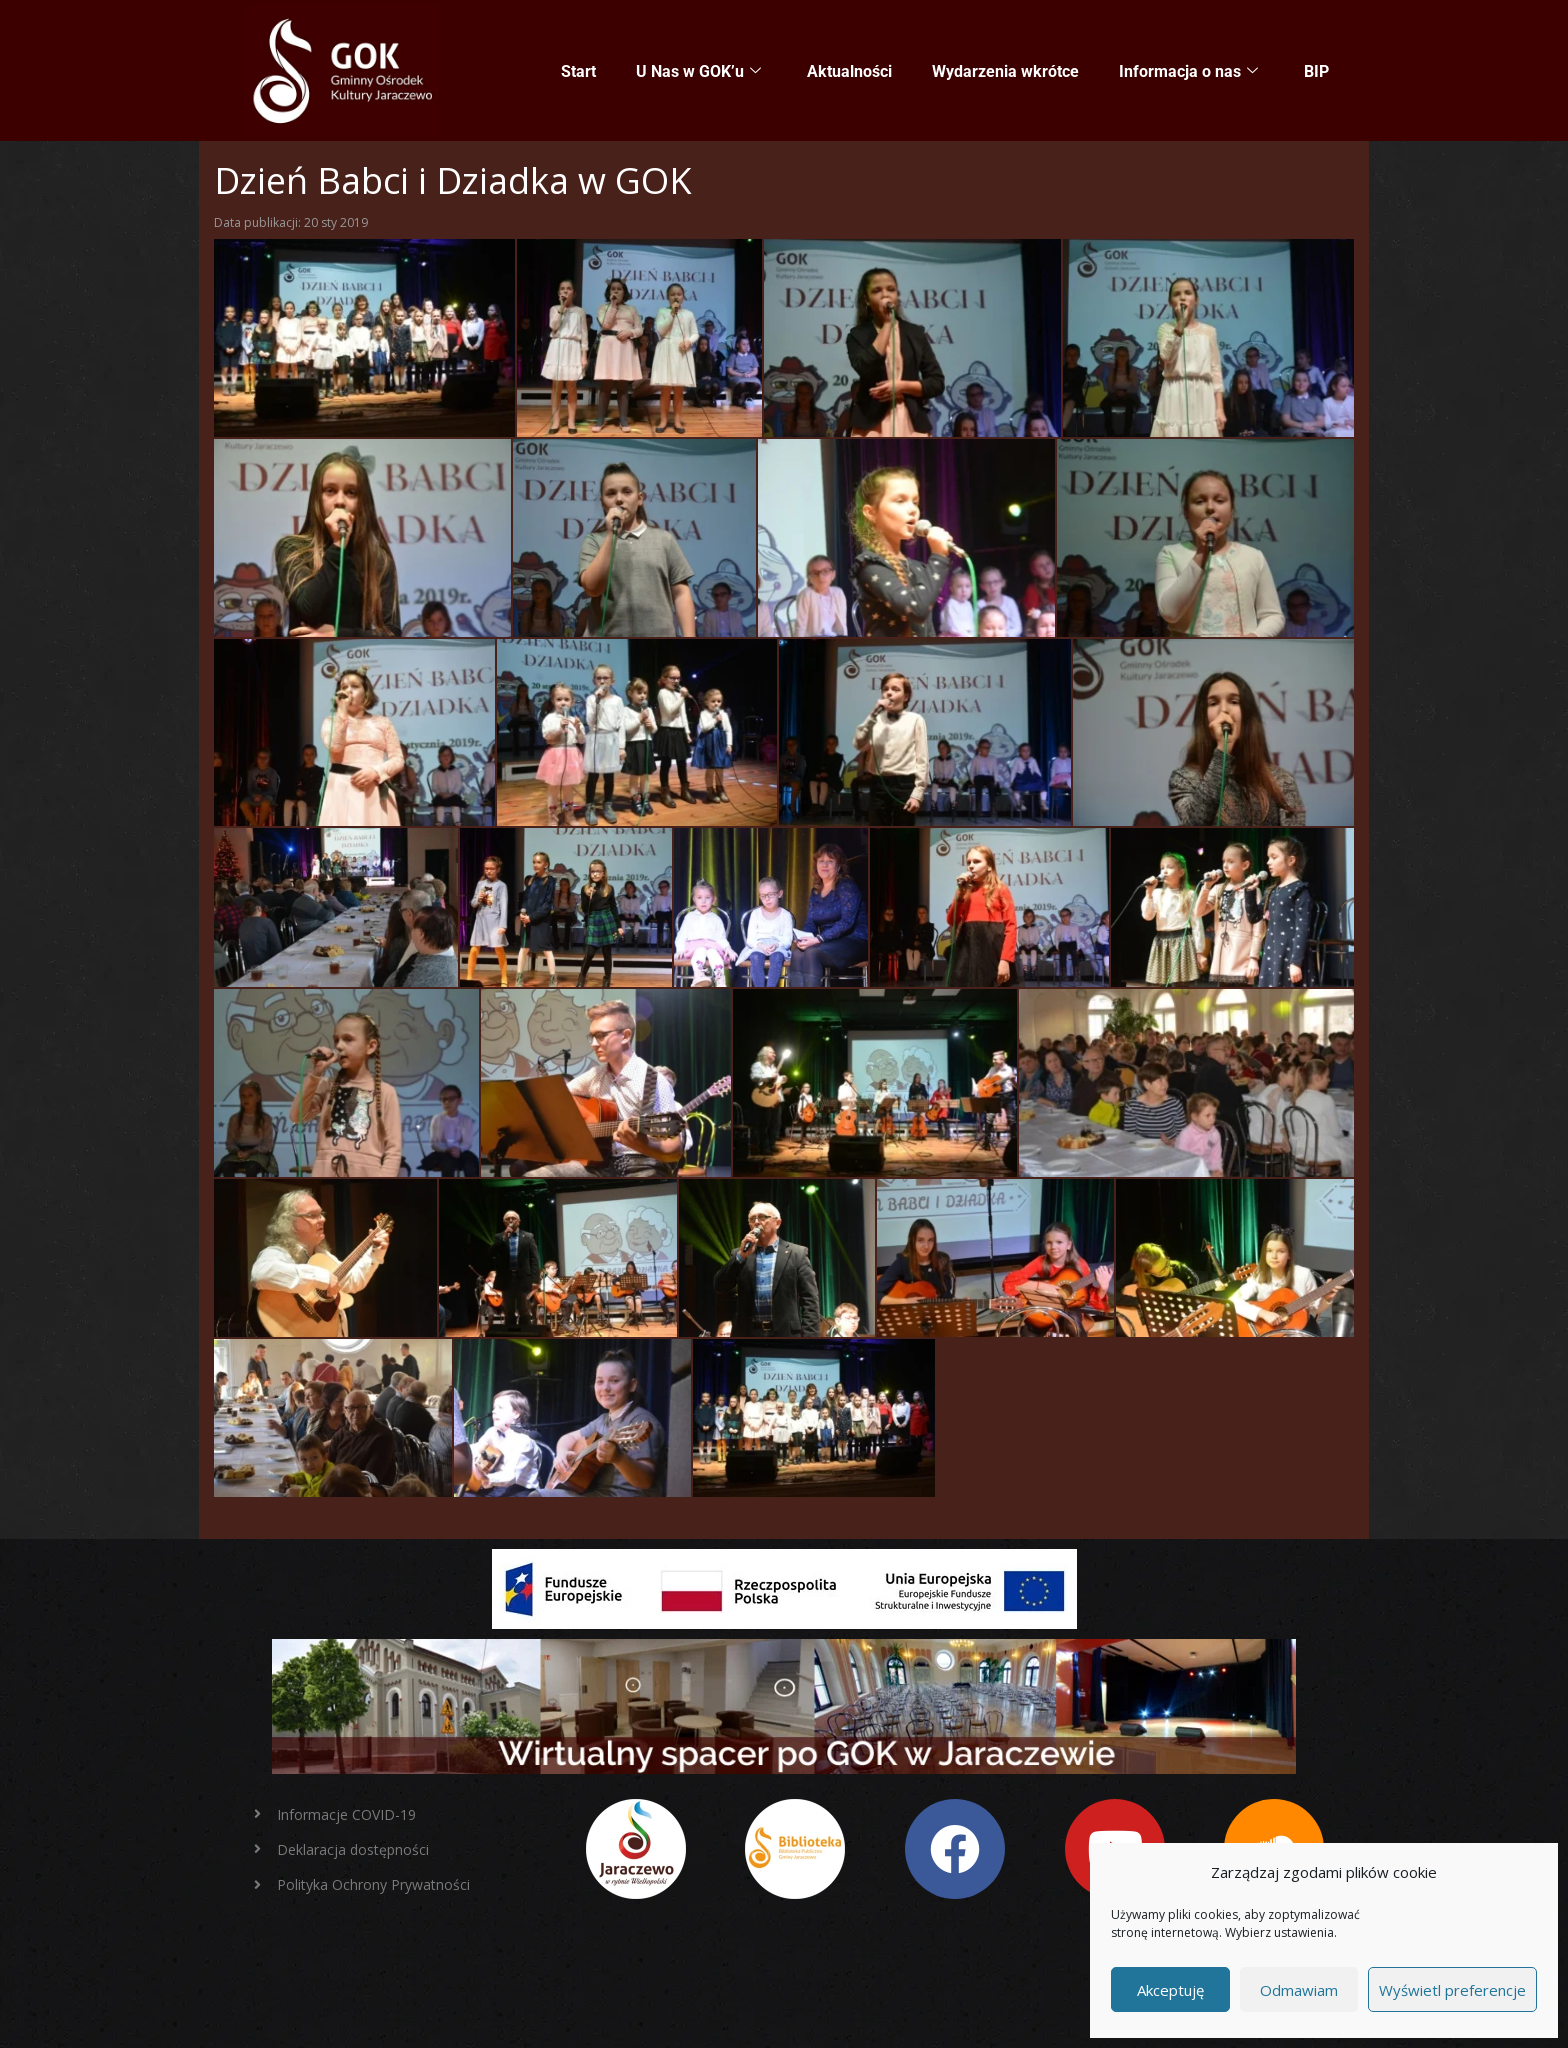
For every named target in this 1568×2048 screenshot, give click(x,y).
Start (578, 71)
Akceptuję (1170, 1990)
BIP (1316, 71)
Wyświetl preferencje (1452, 1990)
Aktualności (849, 71)
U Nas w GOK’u (698, 72)
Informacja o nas (1188, 72)
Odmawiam (1299, 1990)
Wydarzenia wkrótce (1005, 71)
